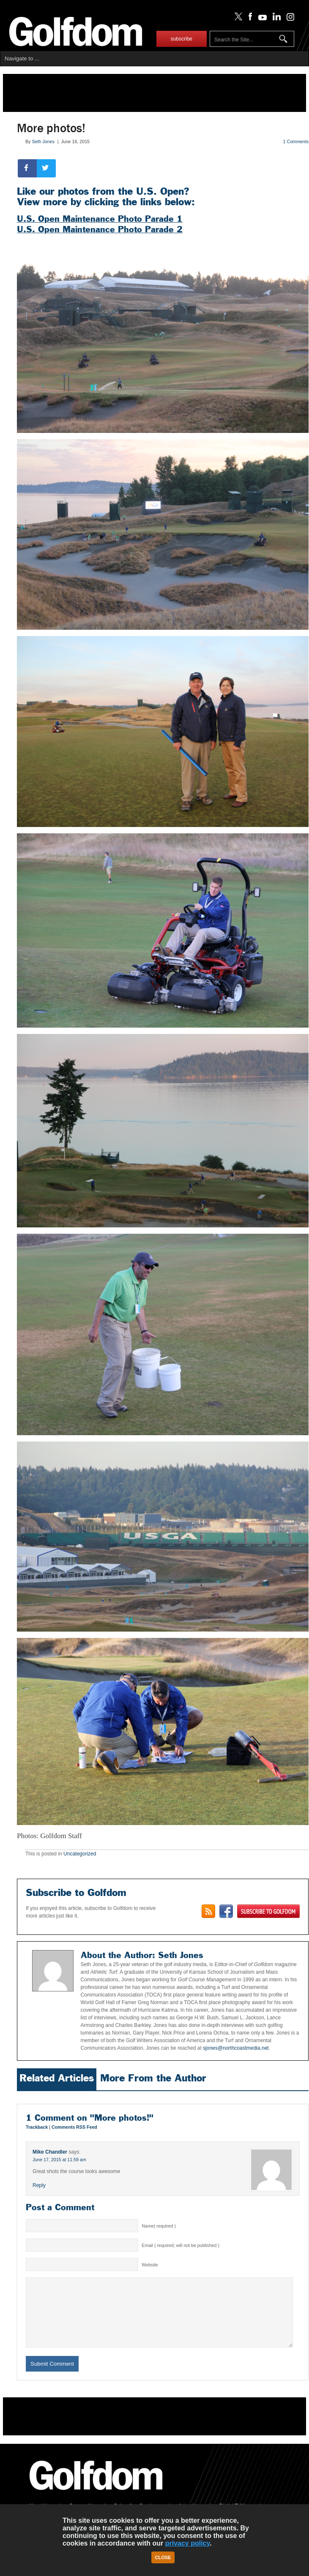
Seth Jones (43, 141)
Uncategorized (79, 1854)
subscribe (181, 39)
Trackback (37, 2127)
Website (150, 2264)
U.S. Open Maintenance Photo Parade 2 (100, 229)
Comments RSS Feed (74, 2127)
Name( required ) (159, 2225)
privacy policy (187, 2543)
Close (163, 2557)
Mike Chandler (50, 2152)
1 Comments (296, 141)
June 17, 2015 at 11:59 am (59, 2159)
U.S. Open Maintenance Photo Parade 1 (100, 219)
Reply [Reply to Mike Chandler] (39, 2185)
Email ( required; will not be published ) (180, 2245)
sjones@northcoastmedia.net (235, 2048)
